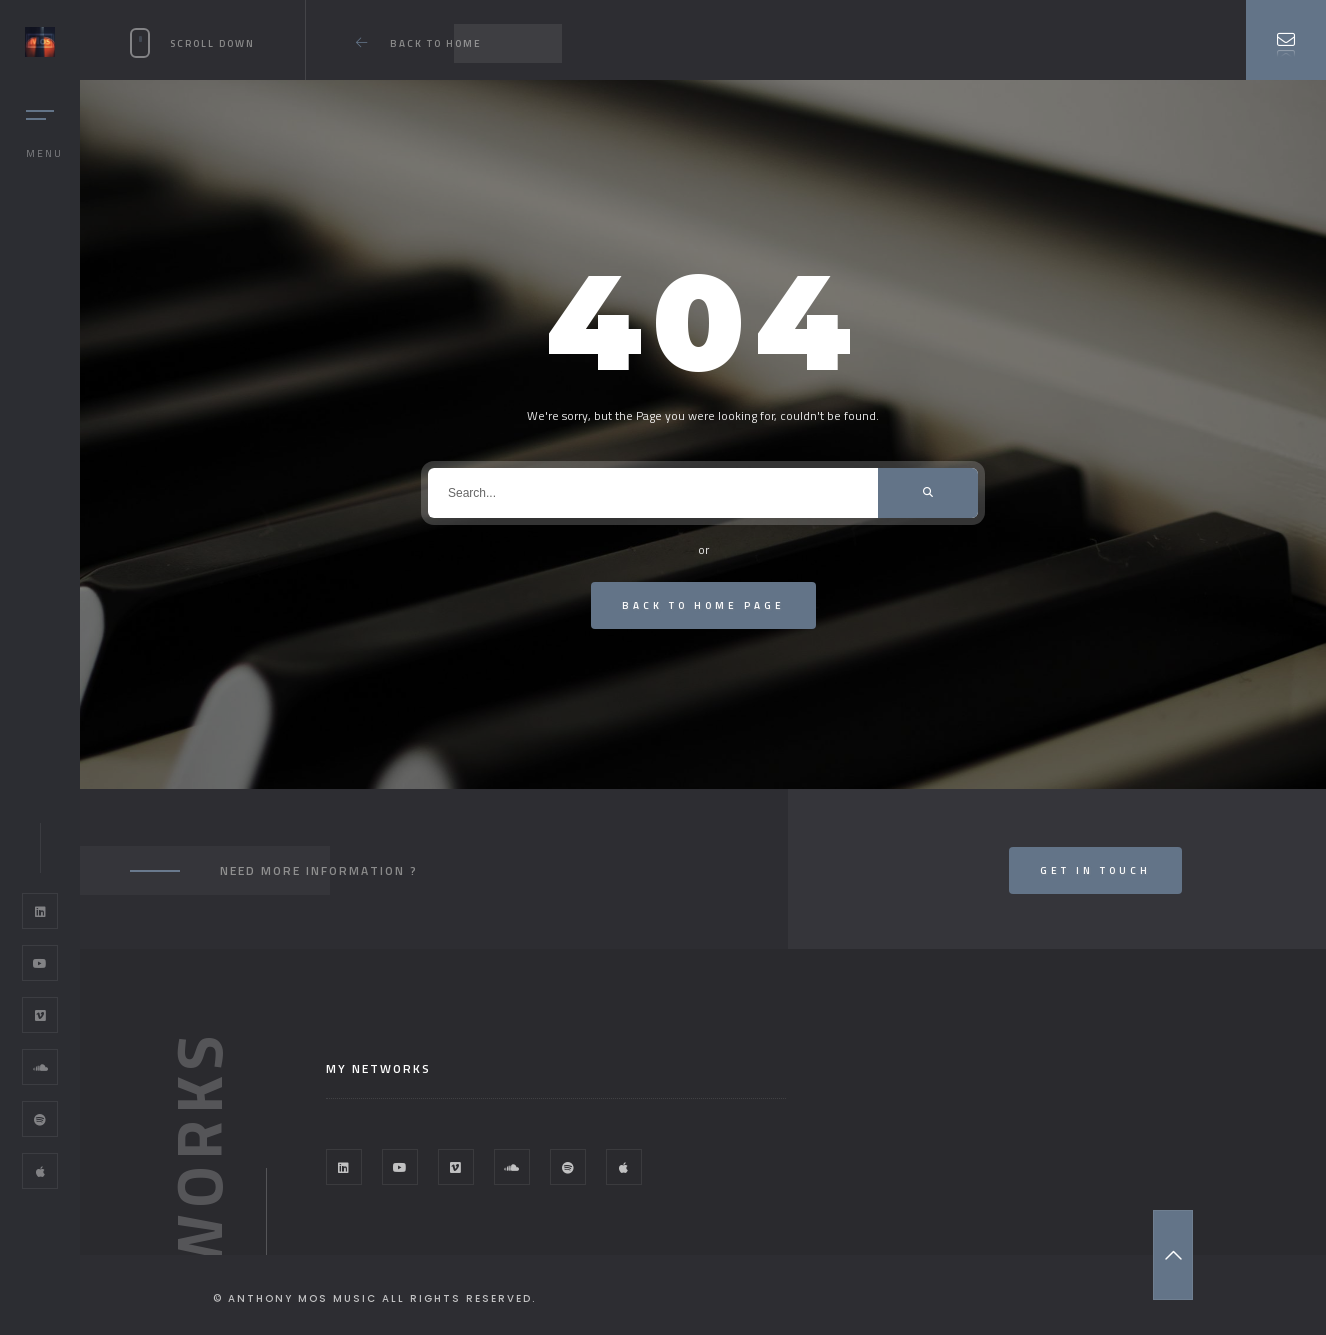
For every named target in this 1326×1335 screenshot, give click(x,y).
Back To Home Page (703, 605)
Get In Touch (1095, 870)
